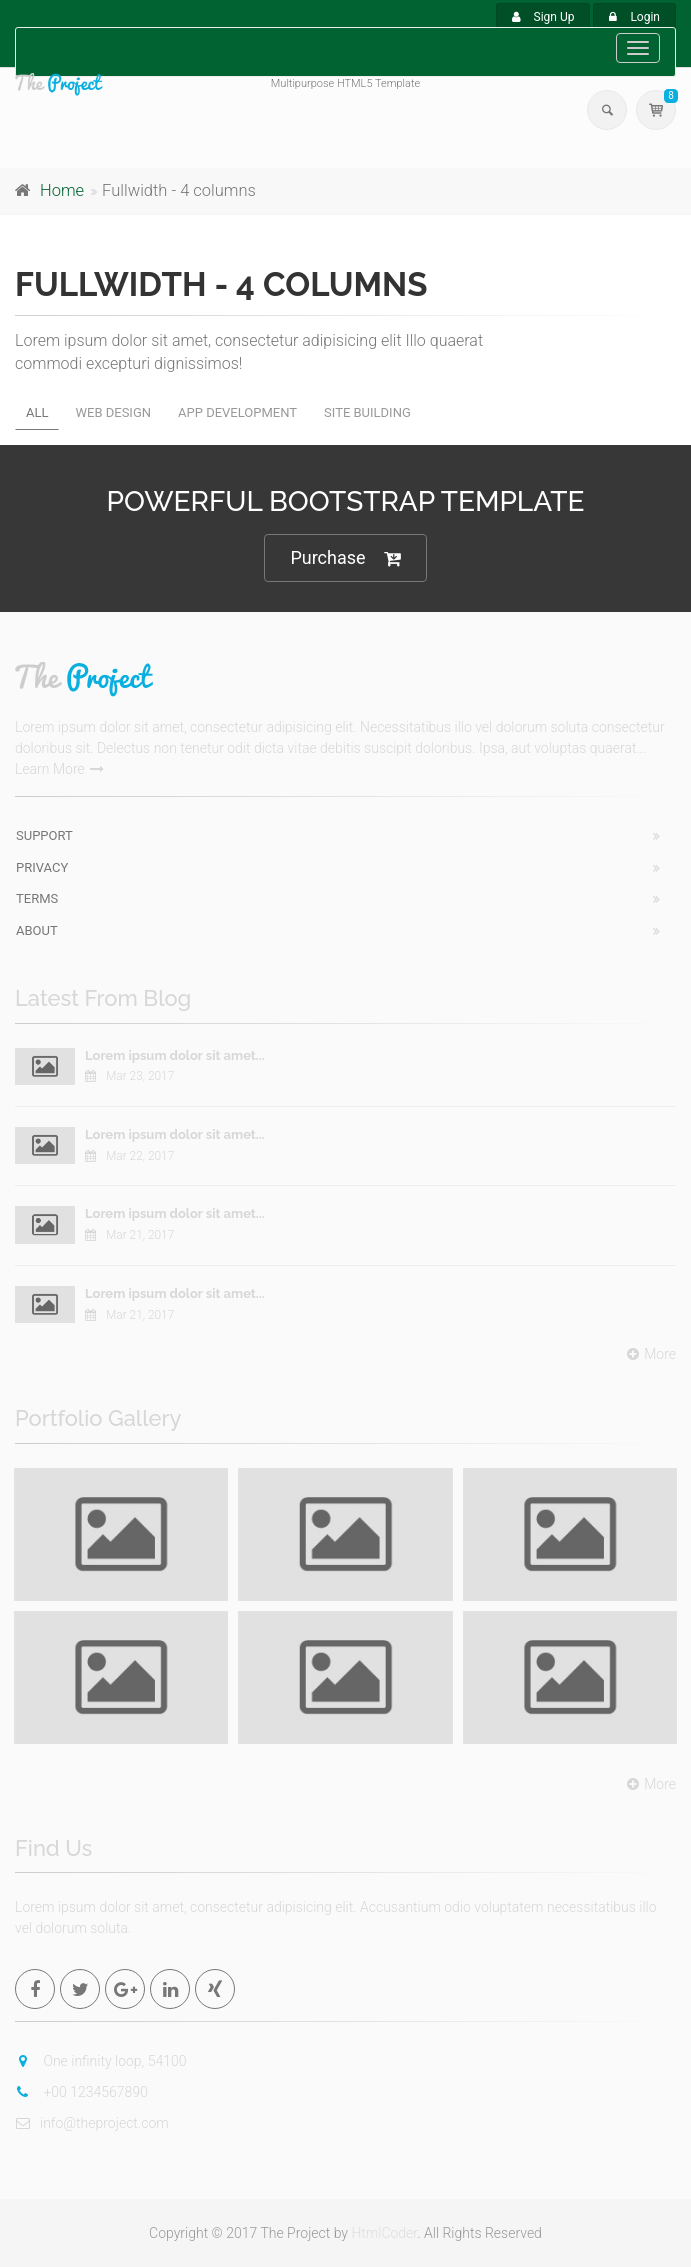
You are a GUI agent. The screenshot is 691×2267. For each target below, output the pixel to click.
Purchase (345, 558)
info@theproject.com (92, 2123)
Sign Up (543, 17)
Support (44, 835)
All (37, 412)
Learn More (59, 769)
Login (634, 17)
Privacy (42, 867)
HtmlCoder (384, 2233)
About (37, 930)
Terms (37, 898)
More (649, 1354)
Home (62, 190)
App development (237, 412)
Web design (113, 412)
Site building (367, 412)
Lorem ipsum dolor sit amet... (175, 1055)
